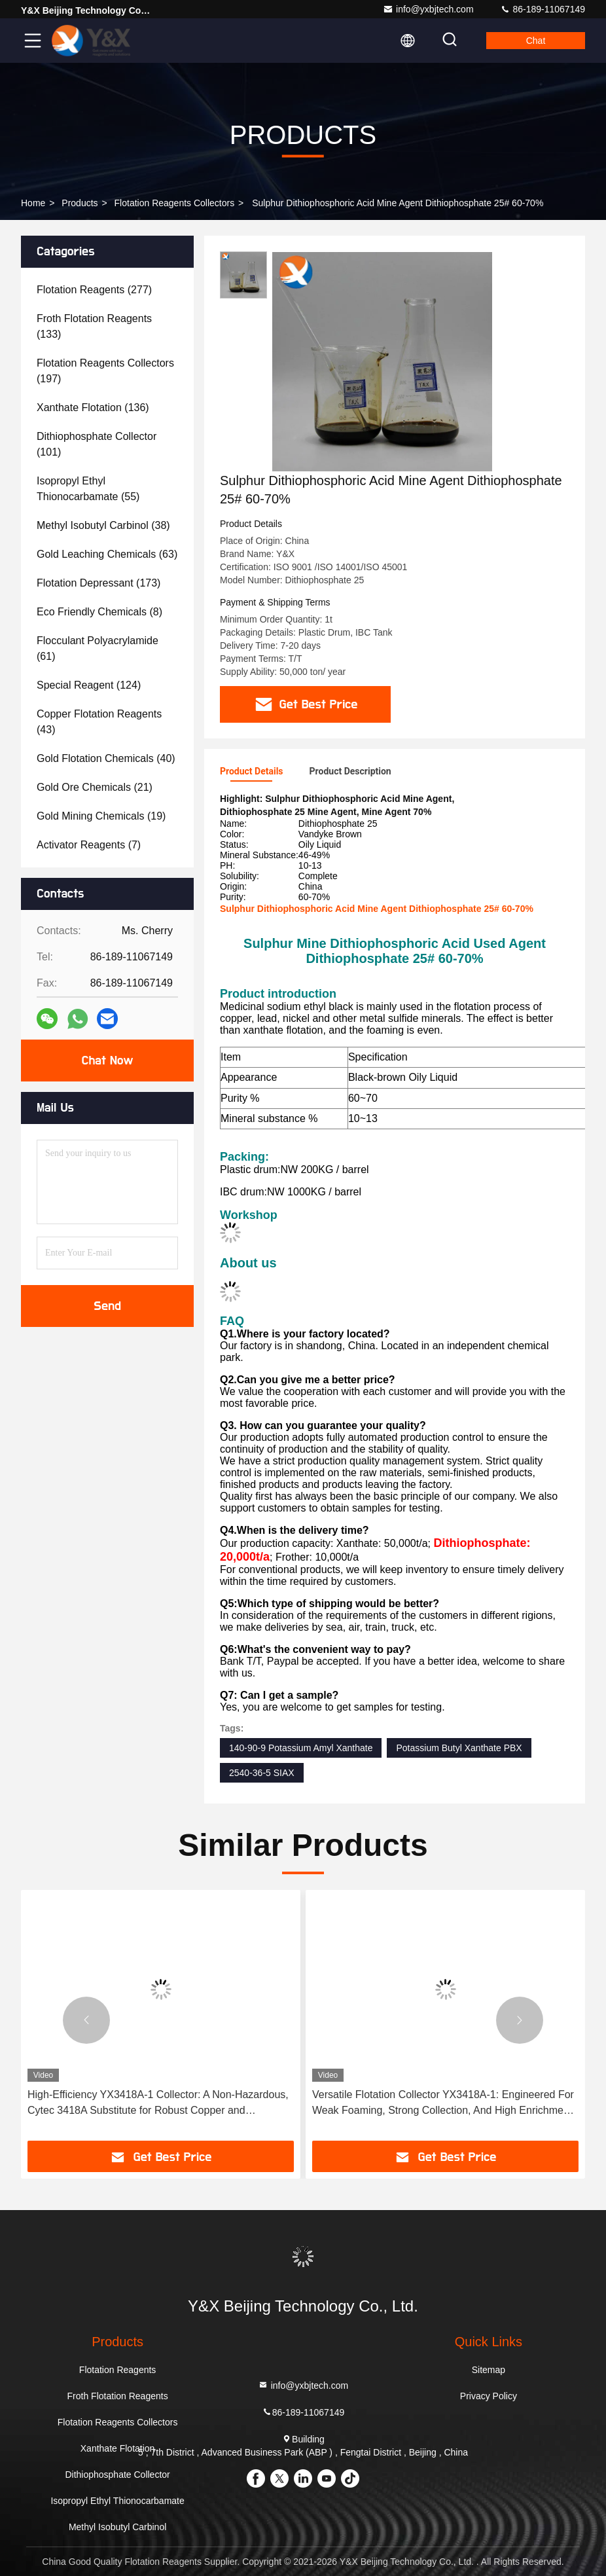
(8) (99, 611)
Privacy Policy (488, 2396)
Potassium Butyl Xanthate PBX (459, 1748)
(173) (98, 583)
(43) (99, 721)
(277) (94, 289)
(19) (101, 816)
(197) (105, 370)
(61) (97, 648)
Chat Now (107, 1060)
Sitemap (488, 2370)
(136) (93, 407)
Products (80, 203)
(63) (107, 554)
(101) (96, 444)
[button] (86, 2020)
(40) (106, 758)
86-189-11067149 (542, 9)
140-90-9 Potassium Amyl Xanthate (300, 1748)
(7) (89, 844)
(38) (103, 525)
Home (33, 203)
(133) (94, 326)
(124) (89, 685)
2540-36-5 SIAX (261, 1773)
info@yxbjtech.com (428, 9)
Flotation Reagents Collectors (175, 203)
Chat (536, 40)
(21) (94, 787)
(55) (88, 488)
